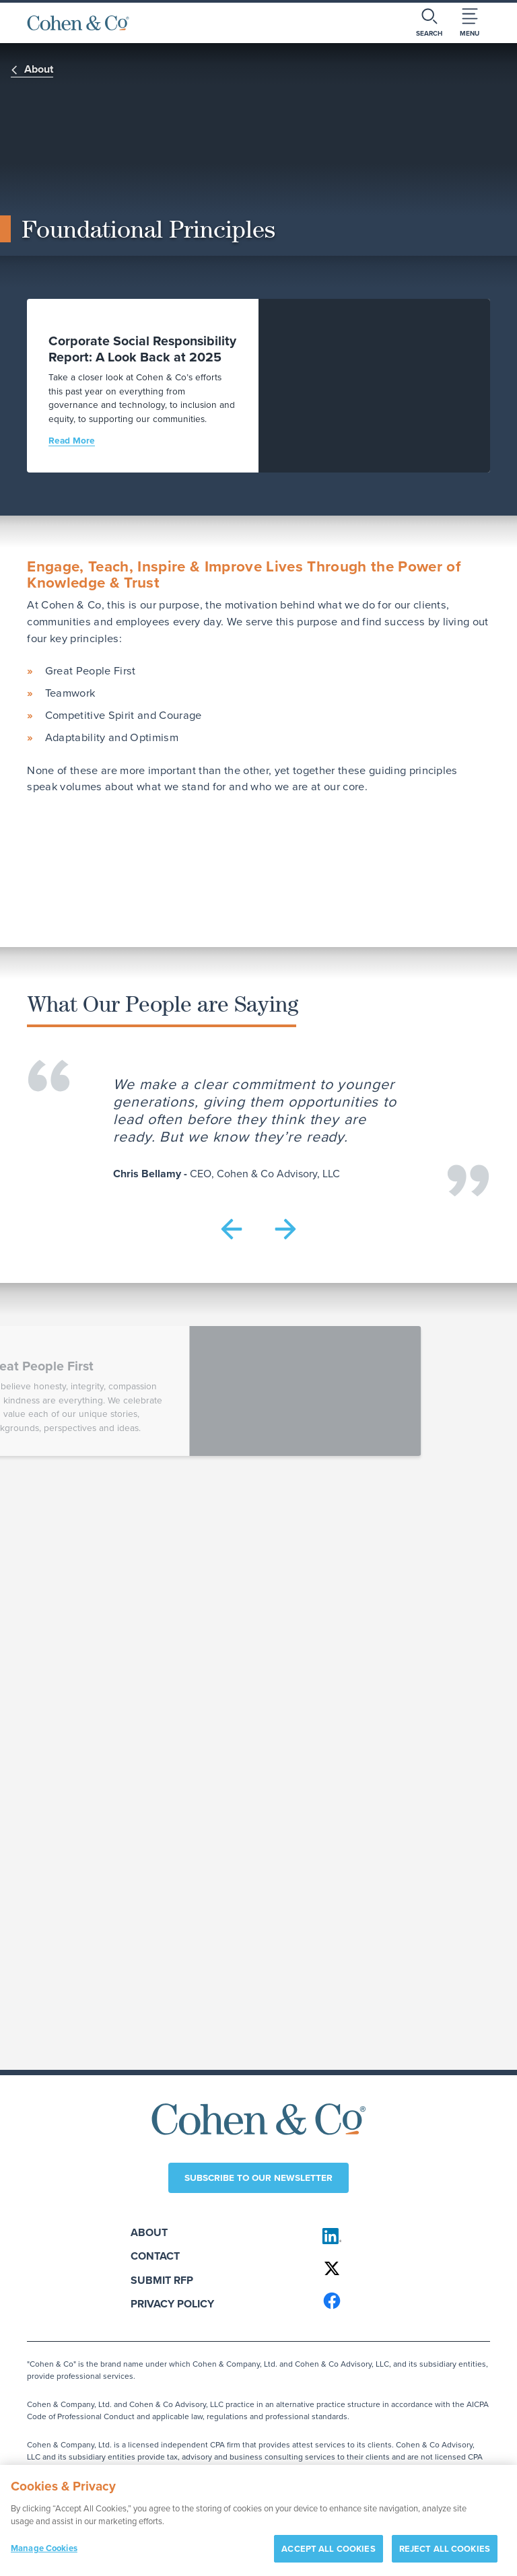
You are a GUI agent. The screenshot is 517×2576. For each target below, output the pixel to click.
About (149, 2232)
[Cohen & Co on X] (400, 2268)
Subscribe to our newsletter (258, 2177)
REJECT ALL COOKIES (444, 2554)
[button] (231, 1229)
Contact (155, 2256)
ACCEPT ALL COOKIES (328, 2554)
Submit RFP (162, 2280)
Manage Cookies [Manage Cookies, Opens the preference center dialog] (44, 2553)
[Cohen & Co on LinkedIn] (400, 2236)
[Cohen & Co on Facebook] (400, 2301)
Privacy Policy (172, 2303)
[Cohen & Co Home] (78, 23)
